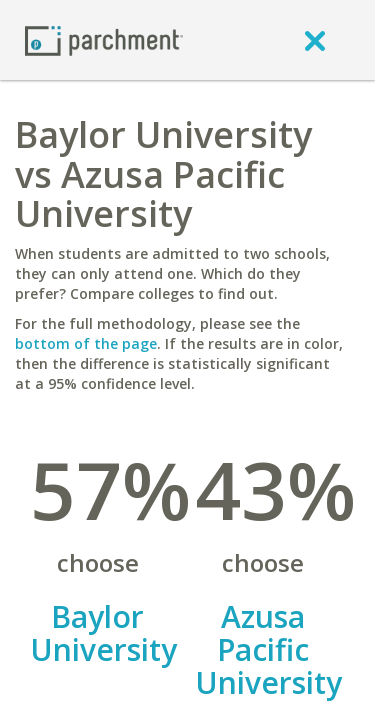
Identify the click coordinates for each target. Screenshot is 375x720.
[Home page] (104, 39)
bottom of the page (86, 343)
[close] (315, 40)
